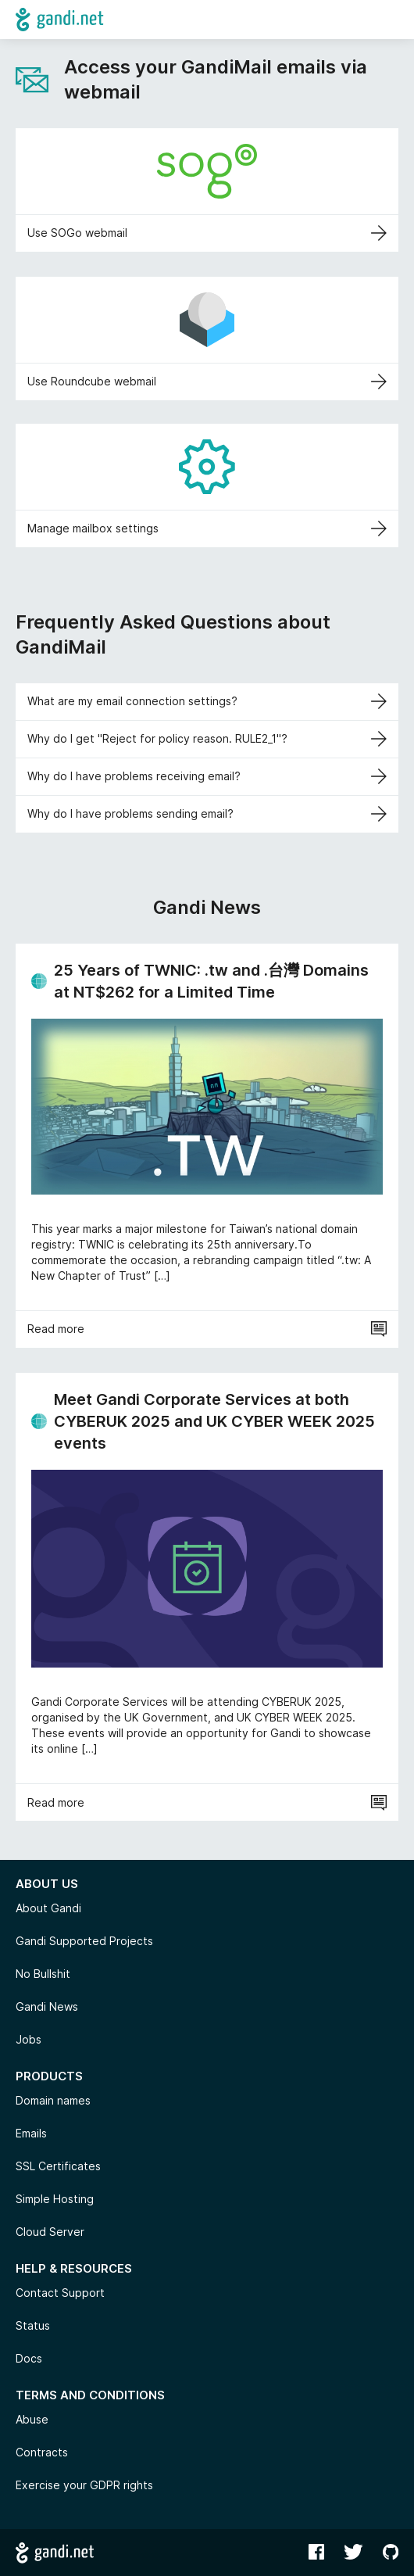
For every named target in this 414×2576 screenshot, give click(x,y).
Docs (29, 2358)
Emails (31, 2133)
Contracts (42, 2452)
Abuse (32, 2419)
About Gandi (48, 1908)
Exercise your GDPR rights (84, 2485)
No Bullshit (43, 1973)
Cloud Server (50, 2231)
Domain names (53, 2100)
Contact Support (60, 2292)
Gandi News (47, 2006)
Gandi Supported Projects (84, 1940)
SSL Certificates (58, 2166)
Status (33, 2325)
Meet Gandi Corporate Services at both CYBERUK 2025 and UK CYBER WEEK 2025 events (214, 1421)
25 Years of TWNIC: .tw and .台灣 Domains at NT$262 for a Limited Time (211, 981)
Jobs (28, 2039)
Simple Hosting (55, 2198)
